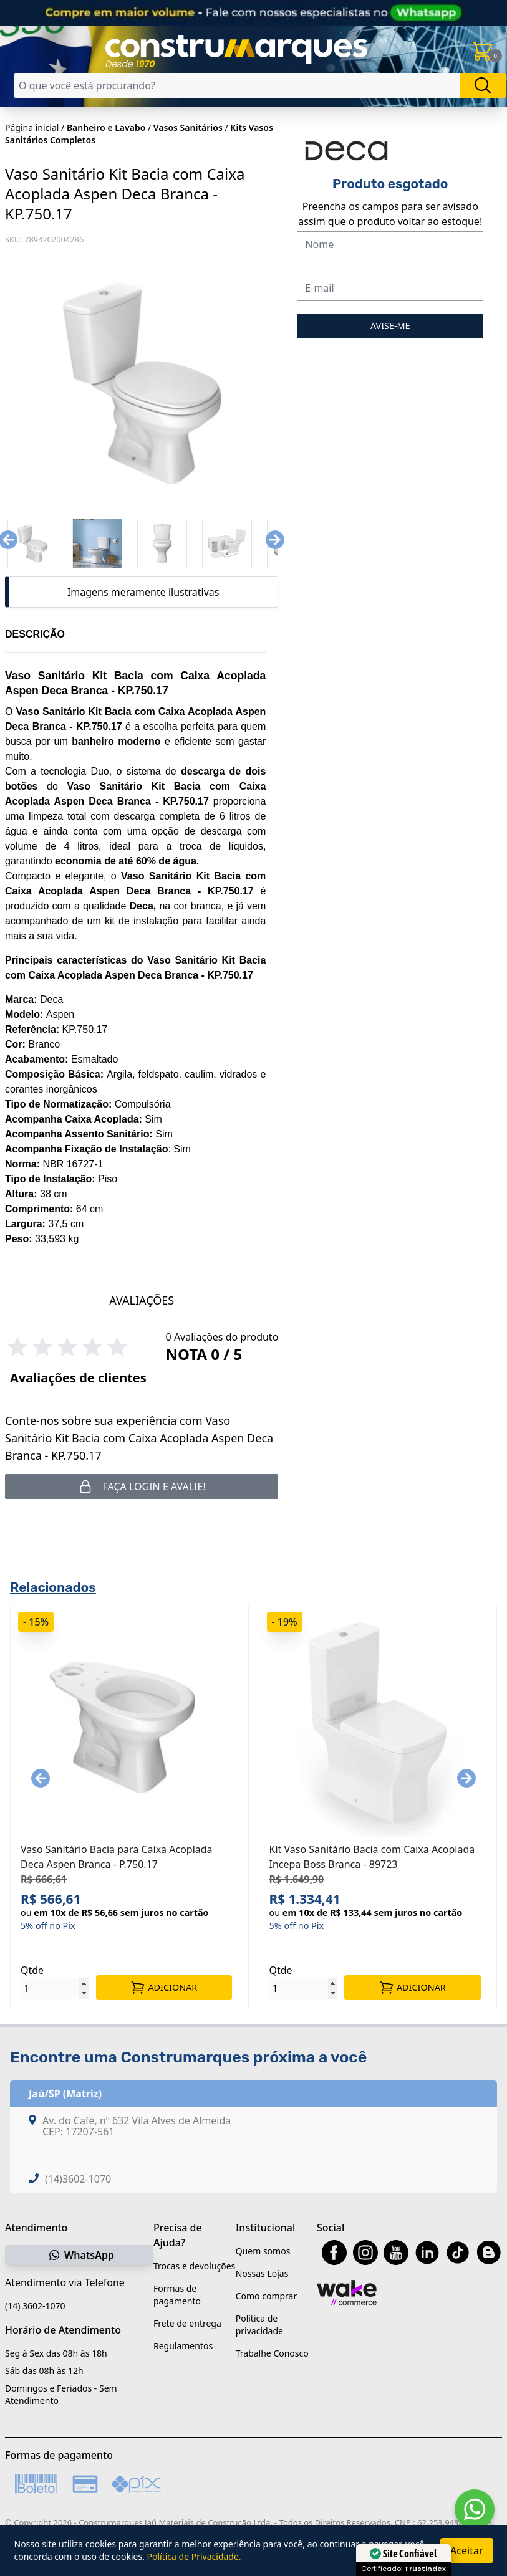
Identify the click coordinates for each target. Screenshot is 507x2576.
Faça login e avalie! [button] (142, 1486)
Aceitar (466, 2550)
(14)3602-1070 (78, 2179)
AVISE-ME (390, 326)
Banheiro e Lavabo (106, 127)
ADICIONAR (163, 1987)
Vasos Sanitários (188, 127)
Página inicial (32, 127)
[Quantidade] (55, 1988)
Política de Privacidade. (194, 2556)
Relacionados (53, 1587)
